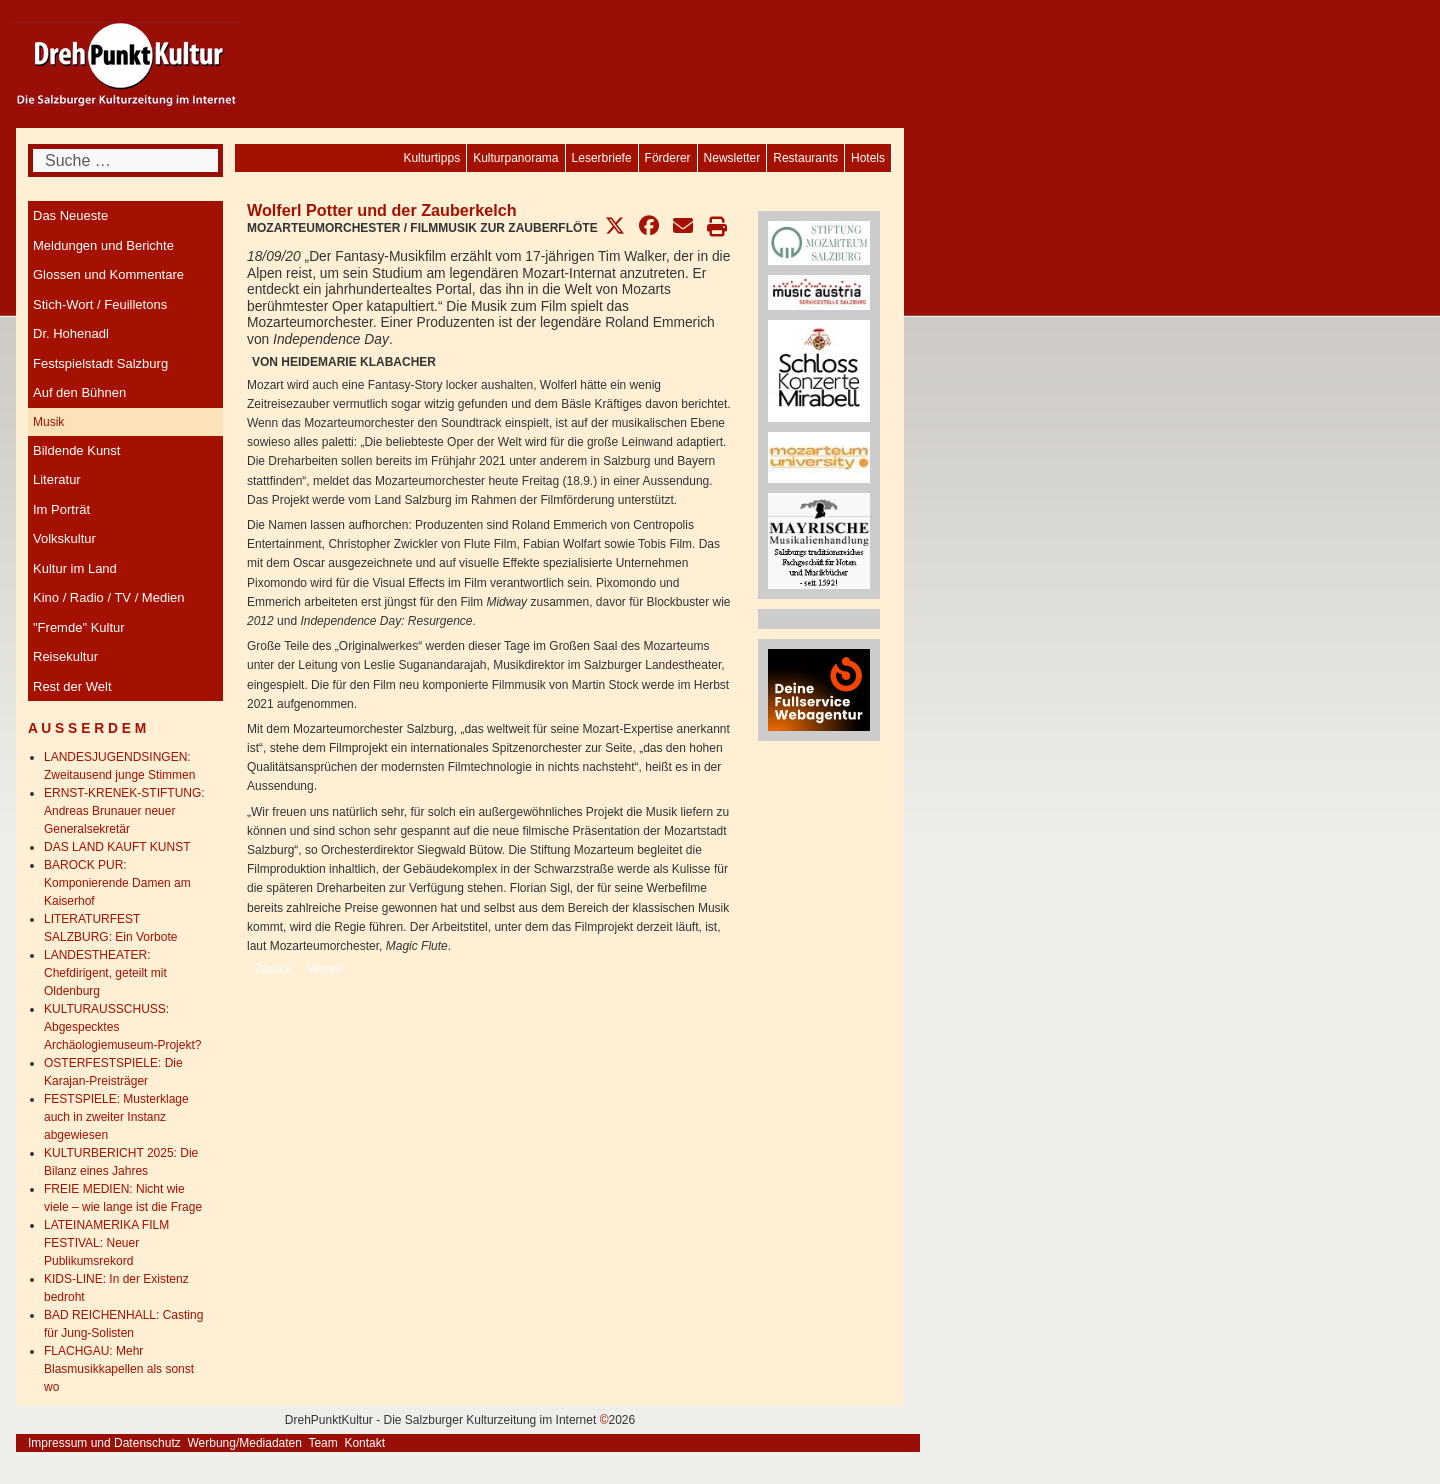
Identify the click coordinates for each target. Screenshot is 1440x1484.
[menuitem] (868, 158)
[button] (615, 226)
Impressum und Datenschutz (104, 1443)
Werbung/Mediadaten (244, 1443)
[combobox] (125, 160)
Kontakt (364, 1443)
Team (322, 1443)
